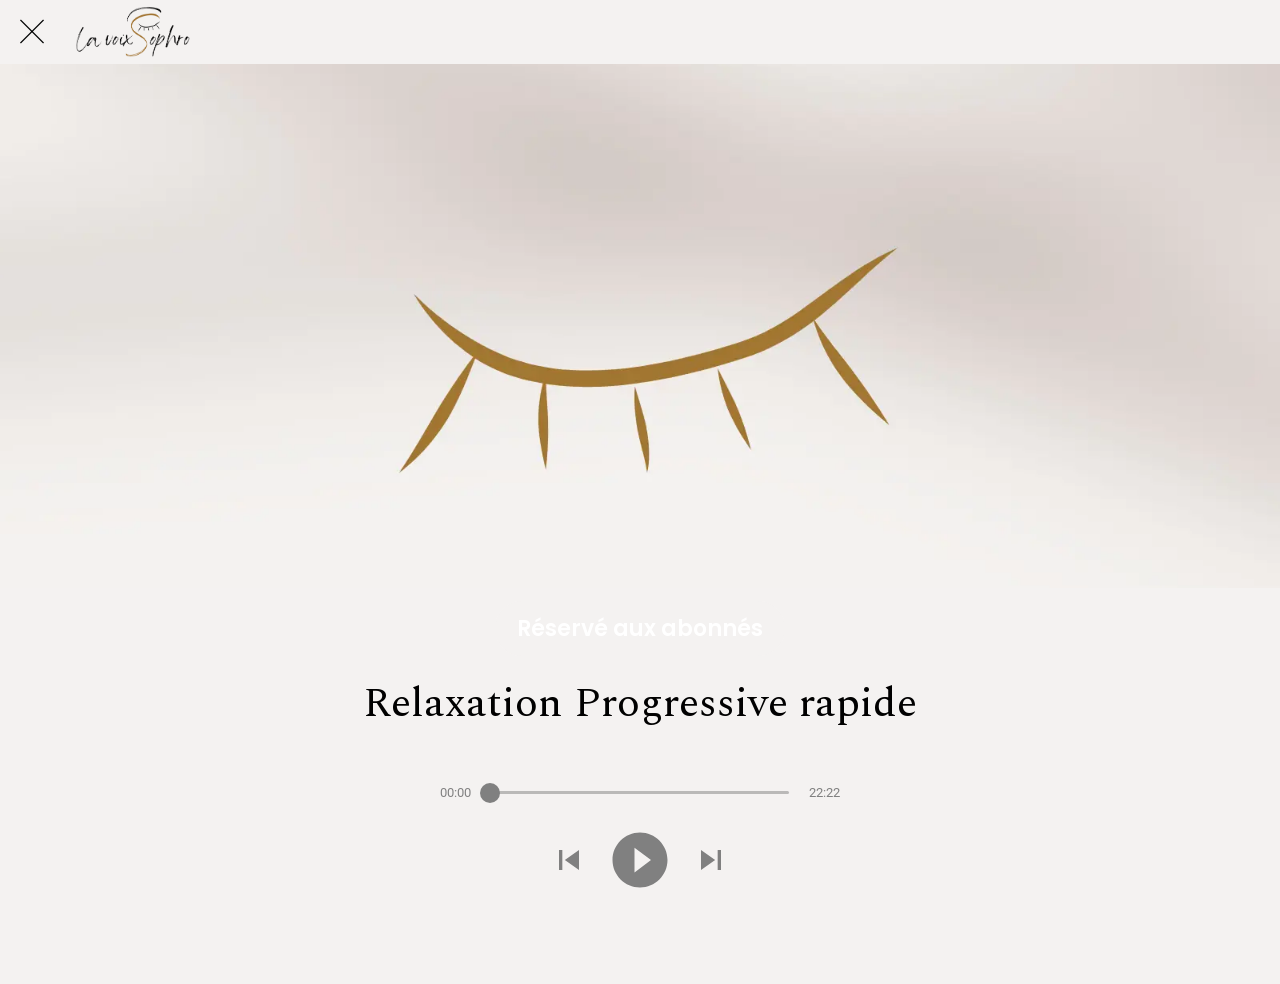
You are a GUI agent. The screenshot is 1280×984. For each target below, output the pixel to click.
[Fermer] (32, 32)
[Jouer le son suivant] (711, 862)
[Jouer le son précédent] (569, 862)
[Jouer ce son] (640, 862)
